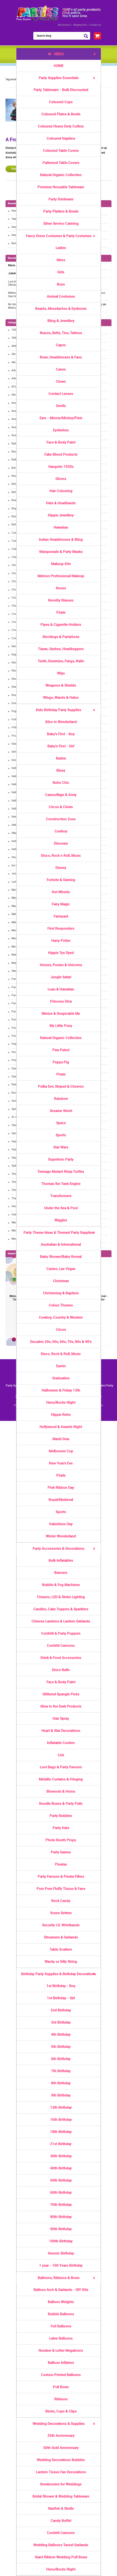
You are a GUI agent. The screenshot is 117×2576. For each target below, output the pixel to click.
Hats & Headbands (61, 503)
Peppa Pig (61, 1062)
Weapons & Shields (61, 686)
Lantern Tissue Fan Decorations (61, 2472)
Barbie (61, 758)
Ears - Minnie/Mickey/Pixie (61, 418)
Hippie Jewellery (61, 515)
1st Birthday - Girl (61, 1998)
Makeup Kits (61, 564)
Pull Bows (61, 2387)
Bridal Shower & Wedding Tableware (60, 2496)
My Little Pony (60, 1026)
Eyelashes (61, 430)
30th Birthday (61, 2156)
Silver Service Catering (61, 224)
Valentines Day (61, 1524)
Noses (61, 588)
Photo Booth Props (61, 1840)
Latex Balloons (61, 2338)
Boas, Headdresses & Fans (61, 357)
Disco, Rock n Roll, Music (61, 856)
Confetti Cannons (61, 1646)
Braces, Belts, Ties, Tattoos (61, 333)
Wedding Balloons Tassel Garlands (60, 2545)
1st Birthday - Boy (60, 1986)
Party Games (61, 1852)
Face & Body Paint (60, 442)
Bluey (60, 771)
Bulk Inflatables (61, 1561)
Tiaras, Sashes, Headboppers (61, 649)
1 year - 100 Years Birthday (61, 2266)
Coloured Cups (61, 102)
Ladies (61, 248)
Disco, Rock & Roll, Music (61, 1354)
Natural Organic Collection (61, 175)
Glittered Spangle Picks (61, 1694)
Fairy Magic (61, 904)
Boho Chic (61, 783)
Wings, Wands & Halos (61, 698)
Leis (61, 1755)
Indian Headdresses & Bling (61, 540)
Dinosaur (61, 844)
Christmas (61, 1281)
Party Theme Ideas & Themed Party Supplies (58, 1233)
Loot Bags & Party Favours (61, 1767)
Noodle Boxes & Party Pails (61, 1804)
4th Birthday (61, 2035)
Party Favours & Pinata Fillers (61, 1877)
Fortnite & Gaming (61, 880)
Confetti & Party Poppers (60, 1634)
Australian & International (61, 1245)
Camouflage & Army (61, 795)
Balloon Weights (61, 2302)
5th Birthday (61, 2047)
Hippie (15, 833)
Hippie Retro (61, 1415)
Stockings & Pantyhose (60, 637)
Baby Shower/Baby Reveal (61, 1257)
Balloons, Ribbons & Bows (59, 2278)
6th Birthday (61, 2059)
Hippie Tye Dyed (61, 953)
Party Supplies (15, 1385)
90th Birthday (61, 2229)
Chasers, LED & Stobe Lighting (61, 1597)
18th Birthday (61, 2132)
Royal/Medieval (61, 1500)
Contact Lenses (61, 394)
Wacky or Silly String (61, 1962)
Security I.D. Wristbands (61, 1925)
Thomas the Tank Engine (60, 1184)
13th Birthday (61, 2108)
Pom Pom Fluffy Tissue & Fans (61, 1889)
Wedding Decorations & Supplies (59, 2424)
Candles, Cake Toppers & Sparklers (60, 1609)
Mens (61, 260)
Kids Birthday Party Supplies (58, 710)
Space (61, 1123)
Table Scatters (61, 1950)
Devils (61, 406)
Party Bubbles (61, 1816)
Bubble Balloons (61, 2314)
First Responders (60, 929)
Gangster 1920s (61, 467)
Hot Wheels (61, 892)
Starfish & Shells (61, 2509)
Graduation (61, 1378)
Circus (61, 1330)
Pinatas (61, 1864)
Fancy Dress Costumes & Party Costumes (58, 236)
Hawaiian (61, 528)
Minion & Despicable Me (61, 1014)
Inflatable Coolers (61, 1743)
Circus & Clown (61, 807)
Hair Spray (61, 1719)
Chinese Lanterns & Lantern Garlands (60, 1621)
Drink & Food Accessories (60, 1658)
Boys (61, 284)
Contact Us (95, 25)
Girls (60, 272)
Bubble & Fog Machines (61, 1585)
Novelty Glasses (61, 600)
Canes (61, 370)
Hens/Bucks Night (60, 1403)
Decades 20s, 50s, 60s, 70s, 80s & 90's (60, 1342)
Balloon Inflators (61, 2363)
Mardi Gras (60, 1439)
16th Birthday (61, 2120)
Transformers (60, 1196)
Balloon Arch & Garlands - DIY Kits (61, 2290)
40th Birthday (61, 2168)
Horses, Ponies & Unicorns (61, 965)
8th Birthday (61, 2083)
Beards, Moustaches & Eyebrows (61, 309)
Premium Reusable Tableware (60, 187)
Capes (61, 345)
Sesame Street (61, 1111)
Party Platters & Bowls (60, 212)
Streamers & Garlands (61, 1937)
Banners (60, 1573)
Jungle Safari (61, 977)
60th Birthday (61, 2193)
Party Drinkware (61, 199)
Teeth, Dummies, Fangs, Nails (61, 661)
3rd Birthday (61, 2022)
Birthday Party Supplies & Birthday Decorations (58, 1974)
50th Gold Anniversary (61, 2448)
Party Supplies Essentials (59, 78)
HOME (58, 66)
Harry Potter (60, 941)
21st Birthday (60, 2144)
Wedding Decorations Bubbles (61, 2460)
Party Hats (61, 1828)
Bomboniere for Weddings (61, 2484)
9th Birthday (61, 2095)
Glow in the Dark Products (60, 1706)
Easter (61, 1366)
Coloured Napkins (61, 139)
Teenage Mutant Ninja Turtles (60, 1172)
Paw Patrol (60, 1050)
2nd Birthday (61, 2010)
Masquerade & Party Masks (61, 552)
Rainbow (61, 1099)
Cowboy (60, 831)
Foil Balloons (61, 2326)
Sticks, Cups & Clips (61, 2411)
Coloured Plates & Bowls (60, 114)
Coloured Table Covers (61, 151)
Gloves (60, 479)
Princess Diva (61, 1002)
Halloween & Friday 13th (61, 1390)
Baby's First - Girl (60, 746)
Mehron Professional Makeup (60, 576)
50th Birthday (61, 2180)
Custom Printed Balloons (61, 2375)
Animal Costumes (61, 297)
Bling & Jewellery (60, 321)
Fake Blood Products (60, 455)
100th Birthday (61, 2241)
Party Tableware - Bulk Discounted (61, 90)
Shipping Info (79, 25)
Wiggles (60, 1220)
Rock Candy (60, 1901)
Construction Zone (61, 819)
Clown (61, 382)
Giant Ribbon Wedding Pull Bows (61, 2557)
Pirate (61, 613)
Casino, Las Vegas (60, 1269)
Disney (60, 868)
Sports (61, 1135)
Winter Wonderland (61, 1536)
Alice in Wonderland (61, 722)
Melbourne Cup (61, 1451)
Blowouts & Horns (60, 1792)
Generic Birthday (61, 2253)
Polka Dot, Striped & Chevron (61, 1087)
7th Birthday (61, 2071)
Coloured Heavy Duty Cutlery (61, 126)
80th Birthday (61, 2217)
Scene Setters (61, 1913)
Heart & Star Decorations (60, 1731)
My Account (64, 25)
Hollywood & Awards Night (61, 1427)
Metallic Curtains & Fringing (61, 1779)
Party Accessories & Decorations (58, 1549)
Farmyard (61, 916)
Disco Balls (61, 1670)
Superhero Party (61, 1160)
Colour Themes (61, 1305)
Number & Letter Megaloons (61, 2351)
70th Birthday (61, 2205)
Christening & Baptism (61, 1293)
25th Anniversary (60, 2436)
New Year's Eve (61, 1463)
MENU (72, 54)
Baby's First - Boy (61, 734)
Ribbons (61, 2399)
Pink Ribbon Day (61, 1488)
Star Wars (60, 1147)
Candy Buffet (61, 2521)
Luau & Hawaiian (61, 989)
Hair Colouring (60, 491)
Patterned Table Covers (61, 163)
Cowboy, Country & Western (61, 1318)
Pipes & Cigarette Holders (60, 625)
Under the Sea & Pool (61, 1208)
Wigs (61, 673)
